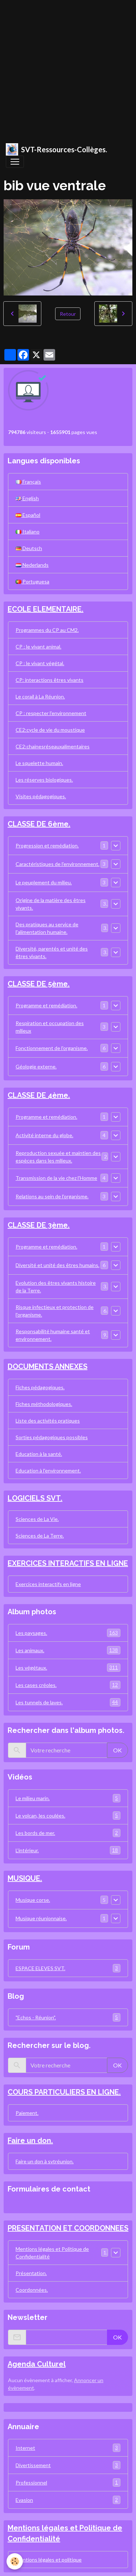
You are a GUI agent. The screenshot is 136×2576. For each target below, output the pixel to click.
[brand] (56, 149)
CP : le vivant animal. (38, 646)
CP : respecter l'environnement (51, 713)
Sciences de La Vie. (37, 1519)
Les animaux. (68, 1650)
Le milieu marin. (68, 1798)
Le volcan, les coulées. (68, 1815)
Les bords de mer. (68, 1833)
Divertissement (68, 2465)
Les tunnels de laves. (68, 1702)
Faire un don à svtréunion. (45, 2161)
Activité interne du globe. (44, 1135)
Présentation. (31, 2273)
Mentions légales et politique (49, 2559)
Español (28, 515)
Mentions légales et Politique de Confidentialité (52, 2253)
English (27, 498)
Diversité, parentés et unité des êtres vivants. (52, 952)
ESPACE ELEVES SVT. (68, 1968)
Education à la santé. (39, 1454)
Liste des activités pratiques (48, 1420)
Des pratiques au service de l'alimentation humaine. (47, 928)
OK (117, 1750)
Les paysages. (68, 1633)
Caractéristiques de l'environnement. (57, 864)
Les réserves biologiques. (44, 780)
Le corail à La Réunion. (40, 696)
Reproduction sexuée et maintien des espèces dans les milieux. (58, 1157)
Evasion (68, 2500)
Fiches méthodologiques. (44, 1404)
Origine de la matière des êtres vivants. (51, 904)
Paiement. (27, 2113)
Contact (19, 2205)
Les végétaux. (68, 1667)
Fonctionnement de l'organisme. (52, 1048)
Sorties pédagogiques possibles (52, 1437)
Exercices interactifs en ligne (48, 1584)
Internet (68, 2448)
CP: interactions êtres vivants (49, 680)
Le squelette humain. (39, 763)
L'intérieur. (68, 1850)
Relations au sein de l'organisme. (52, 1196)
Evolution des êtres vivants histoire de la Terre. (56, 1286)
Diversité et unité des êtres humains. (57, 1265)
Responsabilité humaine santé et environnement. (53, 1335)
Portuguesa (32, 581)
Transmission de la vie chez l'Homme (56, 1178)
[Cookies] (15, 2561)
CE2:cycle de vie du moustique (50, 730)
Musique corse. (33, 1900)
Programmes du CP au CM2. (47, 630)
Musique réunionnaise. (41, 1918)
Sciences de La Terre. (40, 1536)
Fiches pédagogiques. (40, 1387)
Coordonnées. (32, 2290)
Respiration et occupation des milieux (50, 1027)
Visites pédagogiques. (41, 796)
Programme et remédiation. (46, 1005)
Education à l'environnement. (48, 1470)
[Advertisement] (68, 68)
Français (28, 482)
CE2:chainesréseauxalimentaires (53, 746)
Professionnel (68, 2482)
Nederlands (32, 565)
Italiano (28, 531)
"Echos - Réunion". (68, 2017)
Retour (68, 314)
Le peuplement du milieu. (44, 882)
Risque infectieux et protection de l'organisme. (55, 1311)
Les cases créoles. (68, 1685)
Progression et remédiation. (47, 845)
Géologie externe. (36, 1066)
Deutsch (29, 548)
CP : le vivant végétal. (40, 663)
